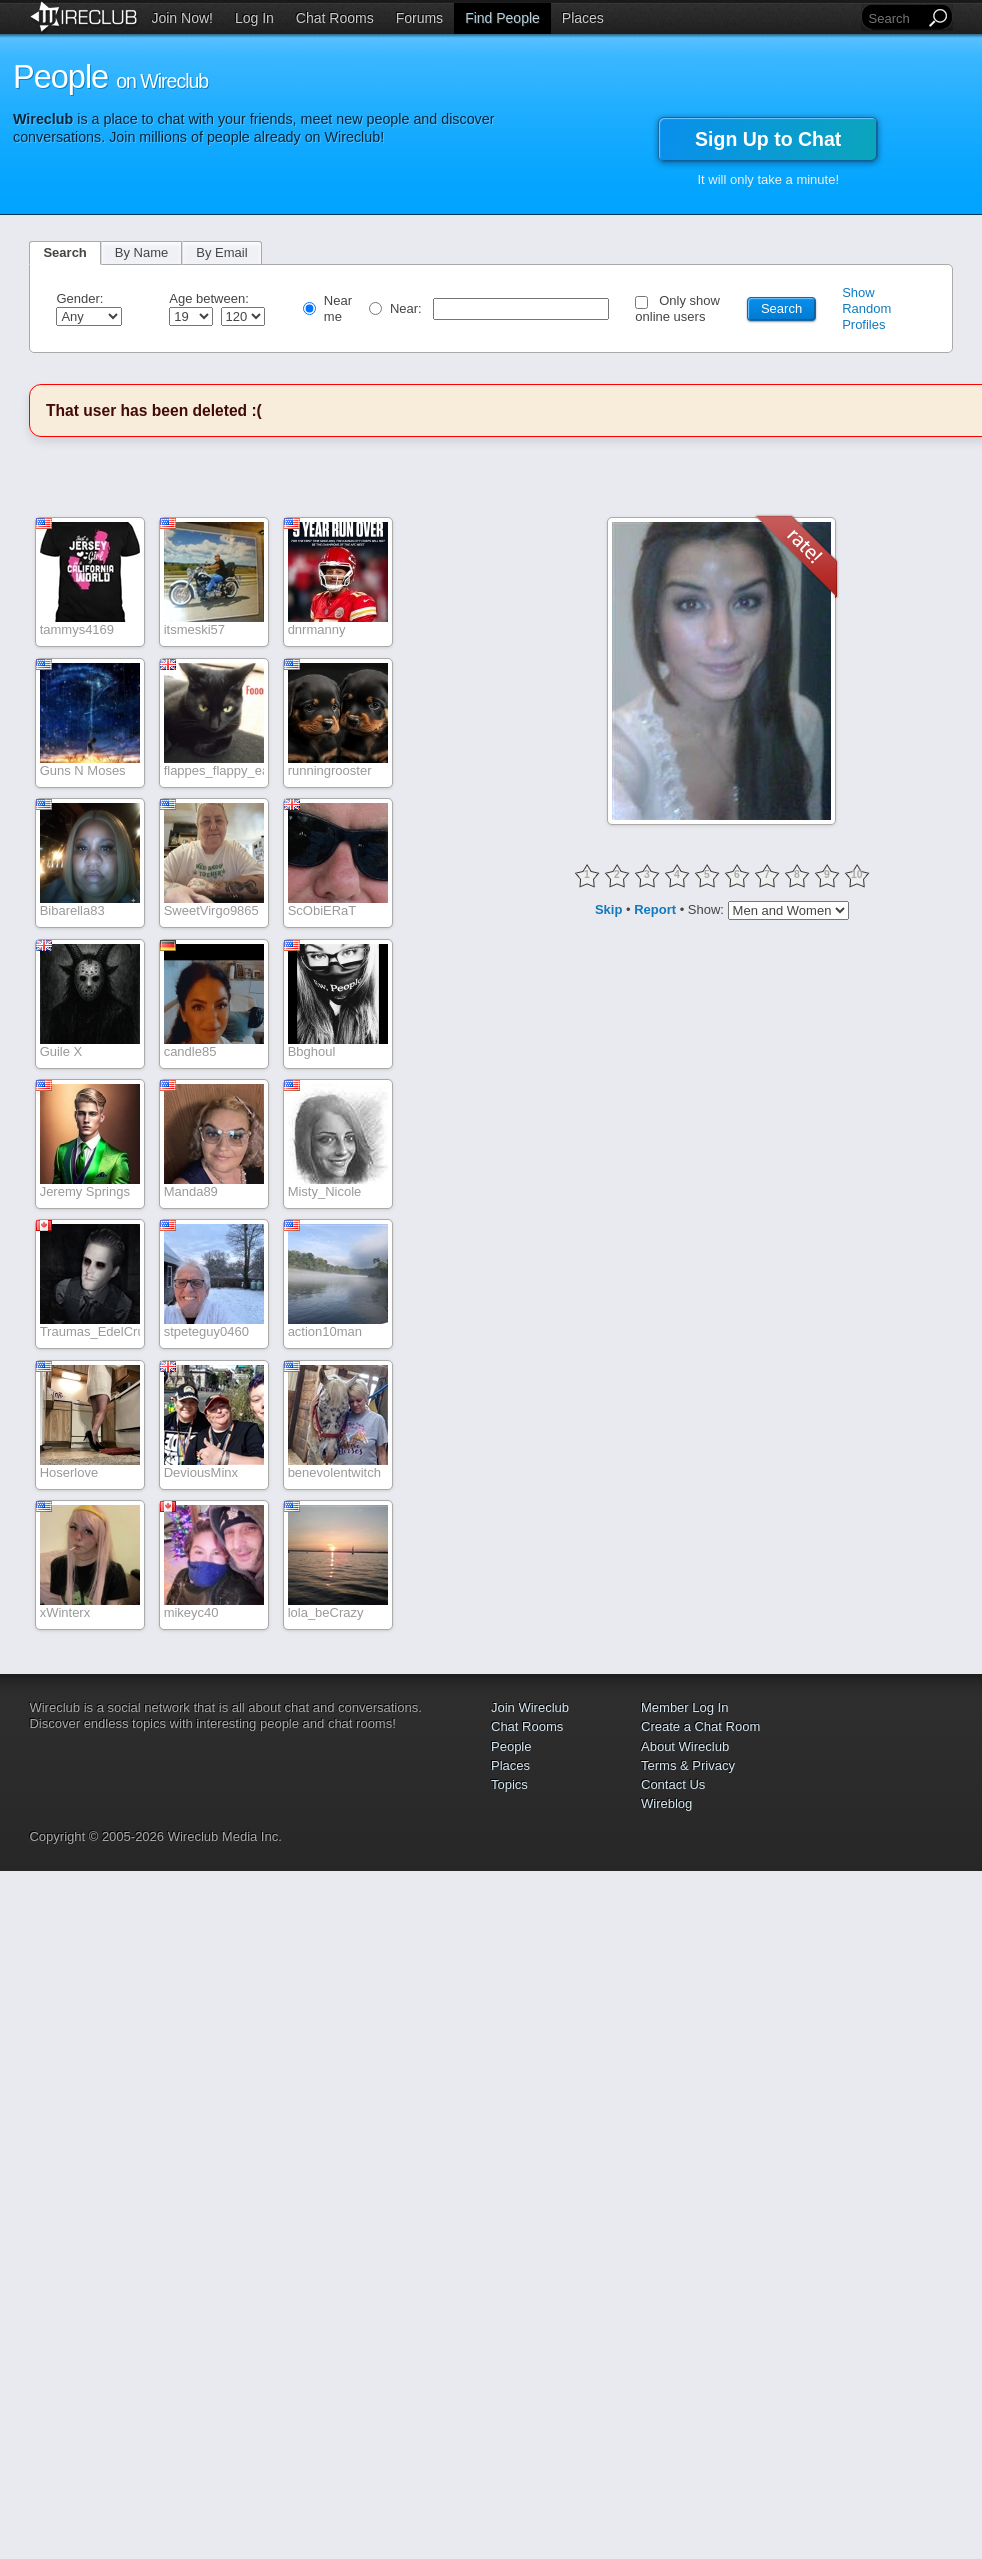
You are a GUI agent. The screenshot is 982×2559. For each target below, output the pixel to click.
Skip (608, 908)
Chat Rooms (335, 18)
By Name (141, 252)
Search (64, 252)
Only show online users (677, 308)
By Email (221, 252)
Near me (338, 308)
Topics (509, 1784)
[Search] (895, 18)
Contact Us (673, 1784)
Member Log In (684, 1707)
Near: (407, 308)
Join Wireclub (530, 1707)
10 (857, 874)
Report (655, 908)
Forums (419, 18)
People (511, 1746)
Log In (254, 18)
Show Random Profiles (866, 308)
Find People (502, 18)
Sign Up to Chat (768, 139)
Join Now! (181, 18)
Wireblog (666, 1803)
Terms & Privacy (688, 1765)
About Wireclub (685, 1746)
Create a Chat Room (700, 1726)
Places (583, 18)
